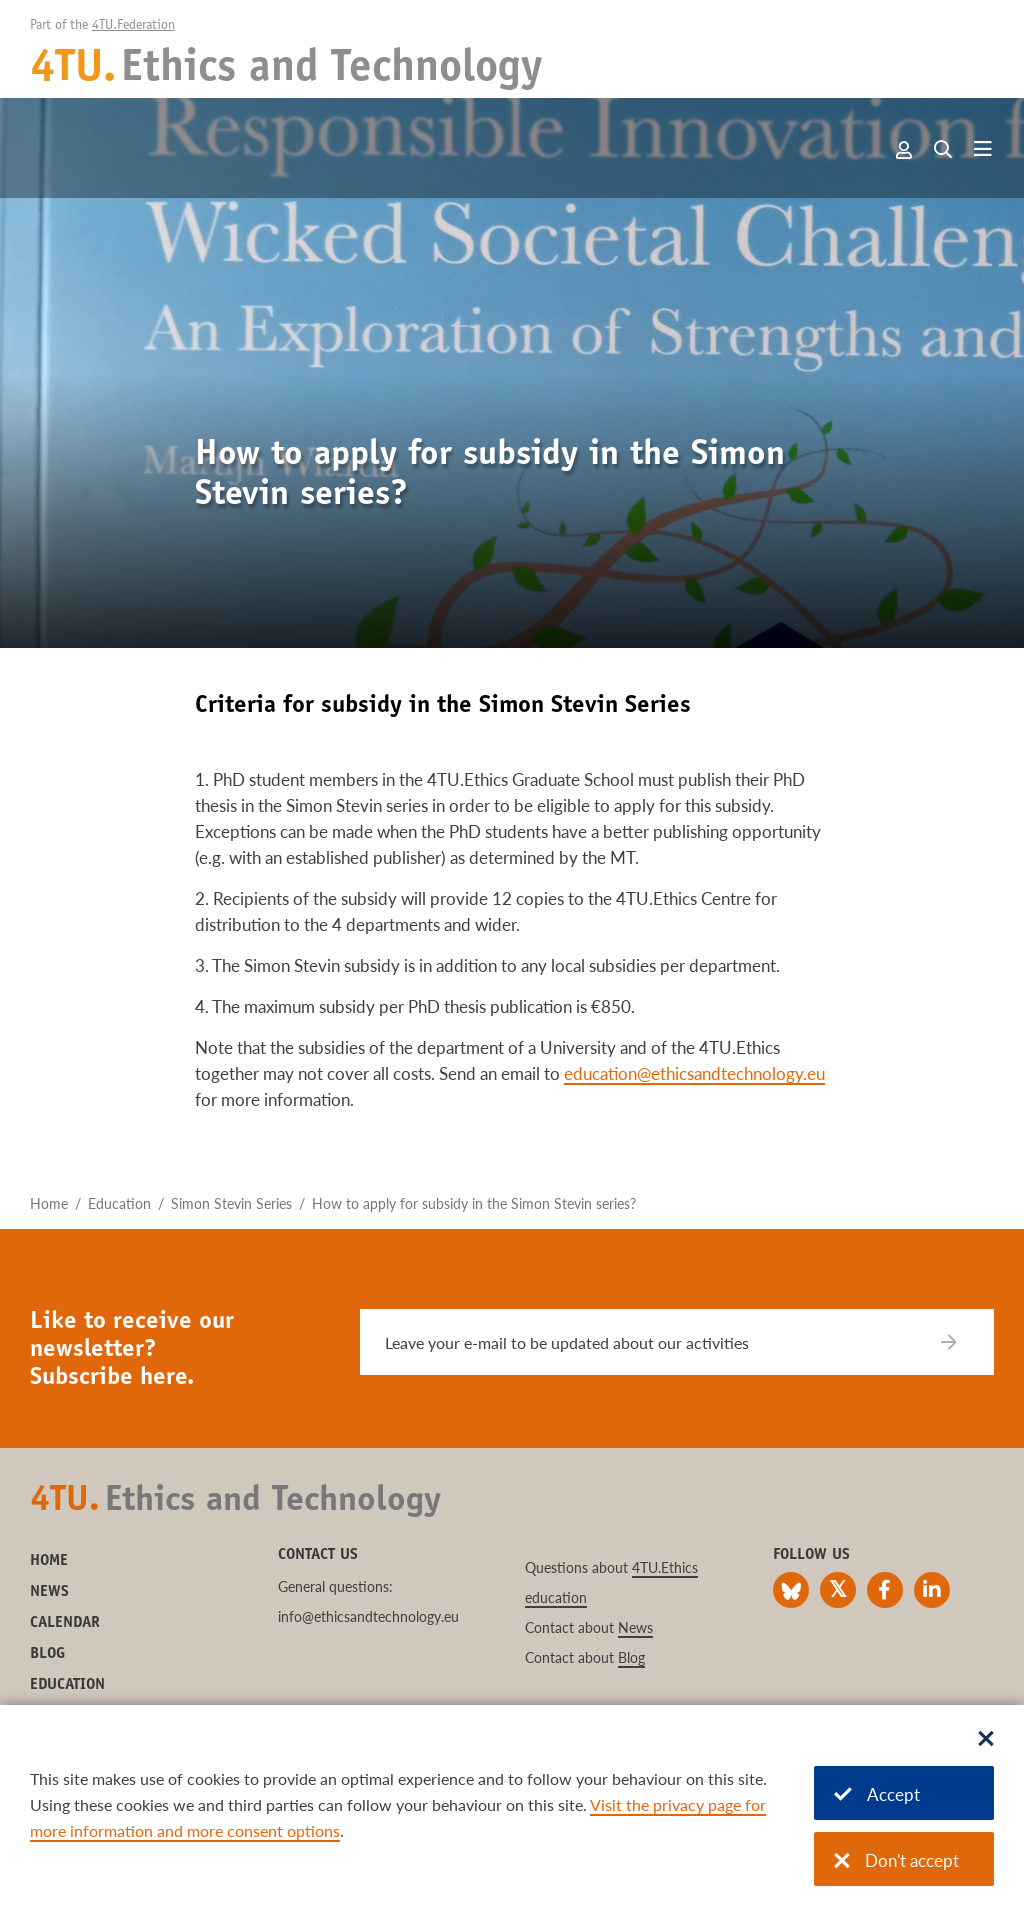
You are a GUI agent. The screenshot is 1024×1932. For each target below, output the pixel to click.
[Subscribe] (961, 1342)
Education (119, 1203)
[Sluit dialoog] (986, 1740)
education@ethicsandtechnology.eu (694, 1073)
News (49, 1592)
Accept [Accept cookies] (877, 1794)
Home (49, 1203)
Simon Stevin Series (231, 1203)
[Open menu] (983, 150)
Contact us (318, 1555)
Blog (47, 1654)
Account (905, 150)
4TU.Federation (133, 26)
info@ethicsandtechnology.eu (368, 1616)
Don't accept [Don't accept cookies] (896, 1860)
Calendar (65, 1623)
